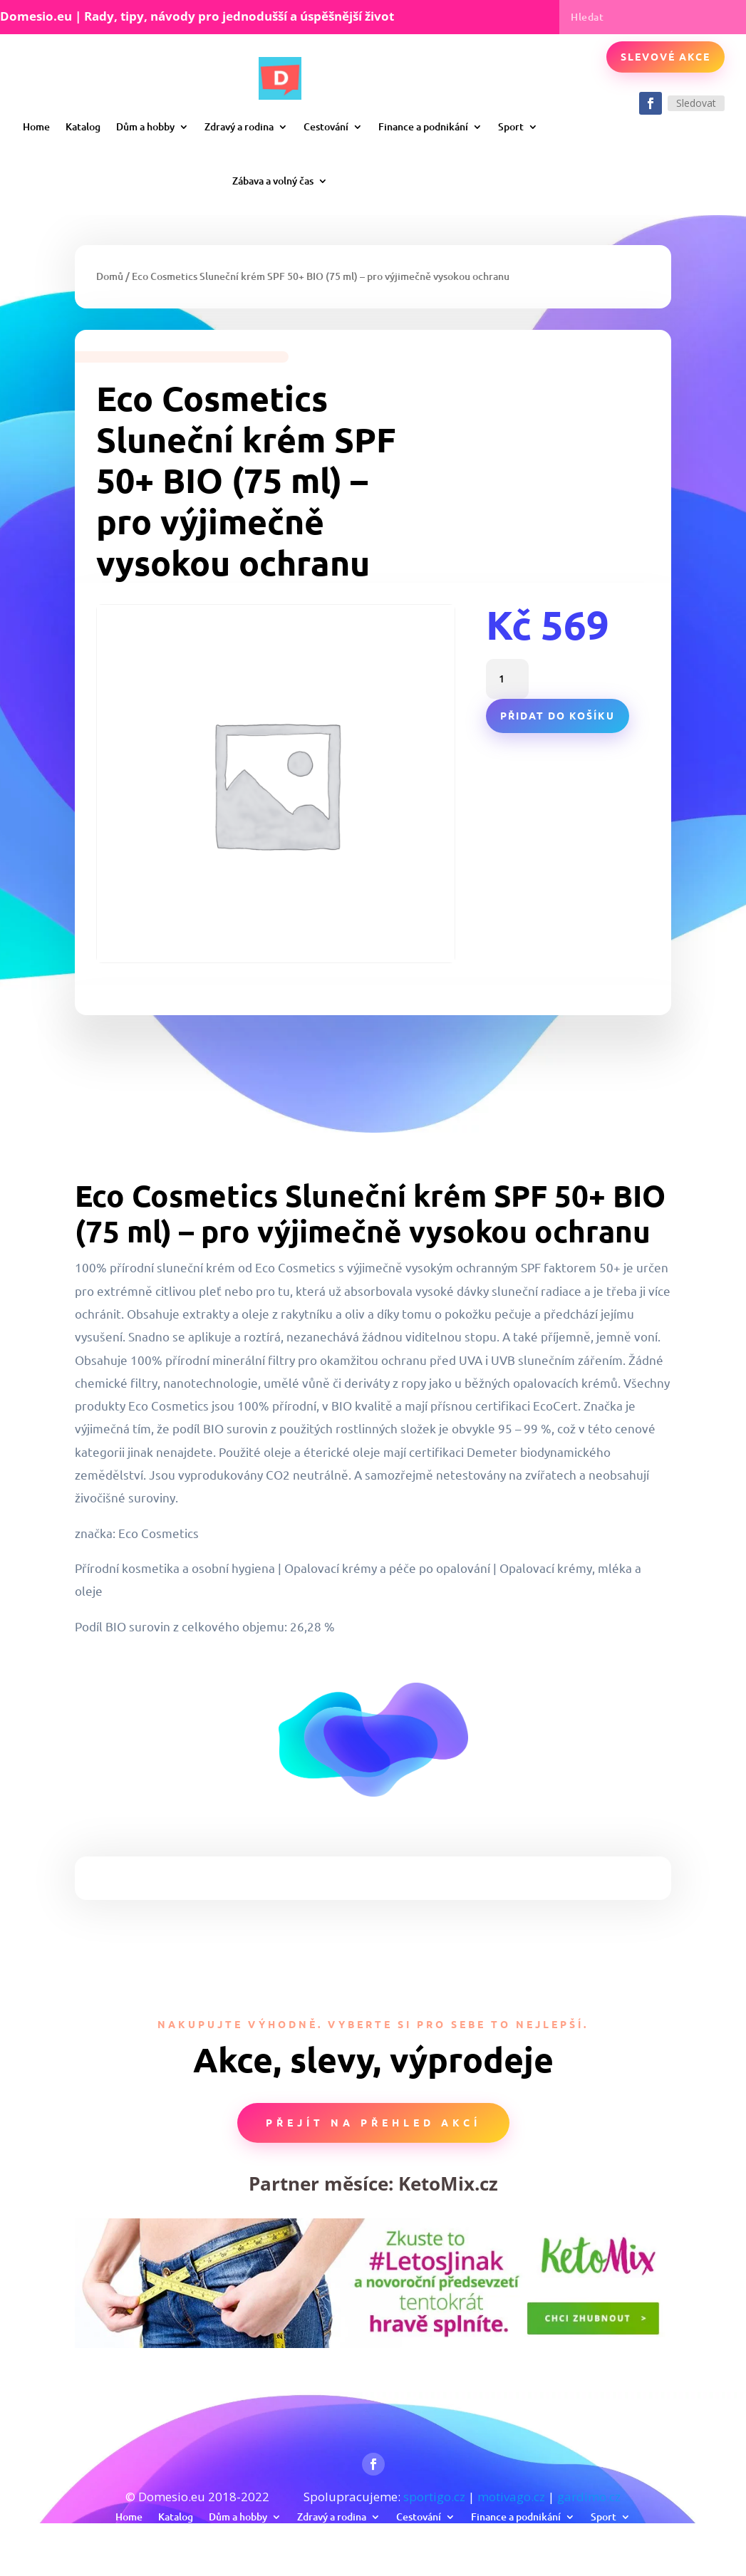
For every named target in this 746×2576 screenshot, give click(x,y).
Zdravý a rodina (239, 126)
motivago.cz (511, 2496)
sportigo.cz (434, 2496)
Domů (109, 276)
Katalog (83, 126)
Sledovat (696, 103)
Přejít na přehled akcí (373, 2122)
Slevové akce (665, 56)
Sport (511, 126)
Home (36, 126)
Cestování (326, 126)
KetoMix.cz (448, 2183)
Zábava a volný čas (273, 180)
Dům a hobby (145, 126)
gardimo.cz (589, 2496)
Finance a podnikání (423, 126)
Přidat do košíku (557, 715)
